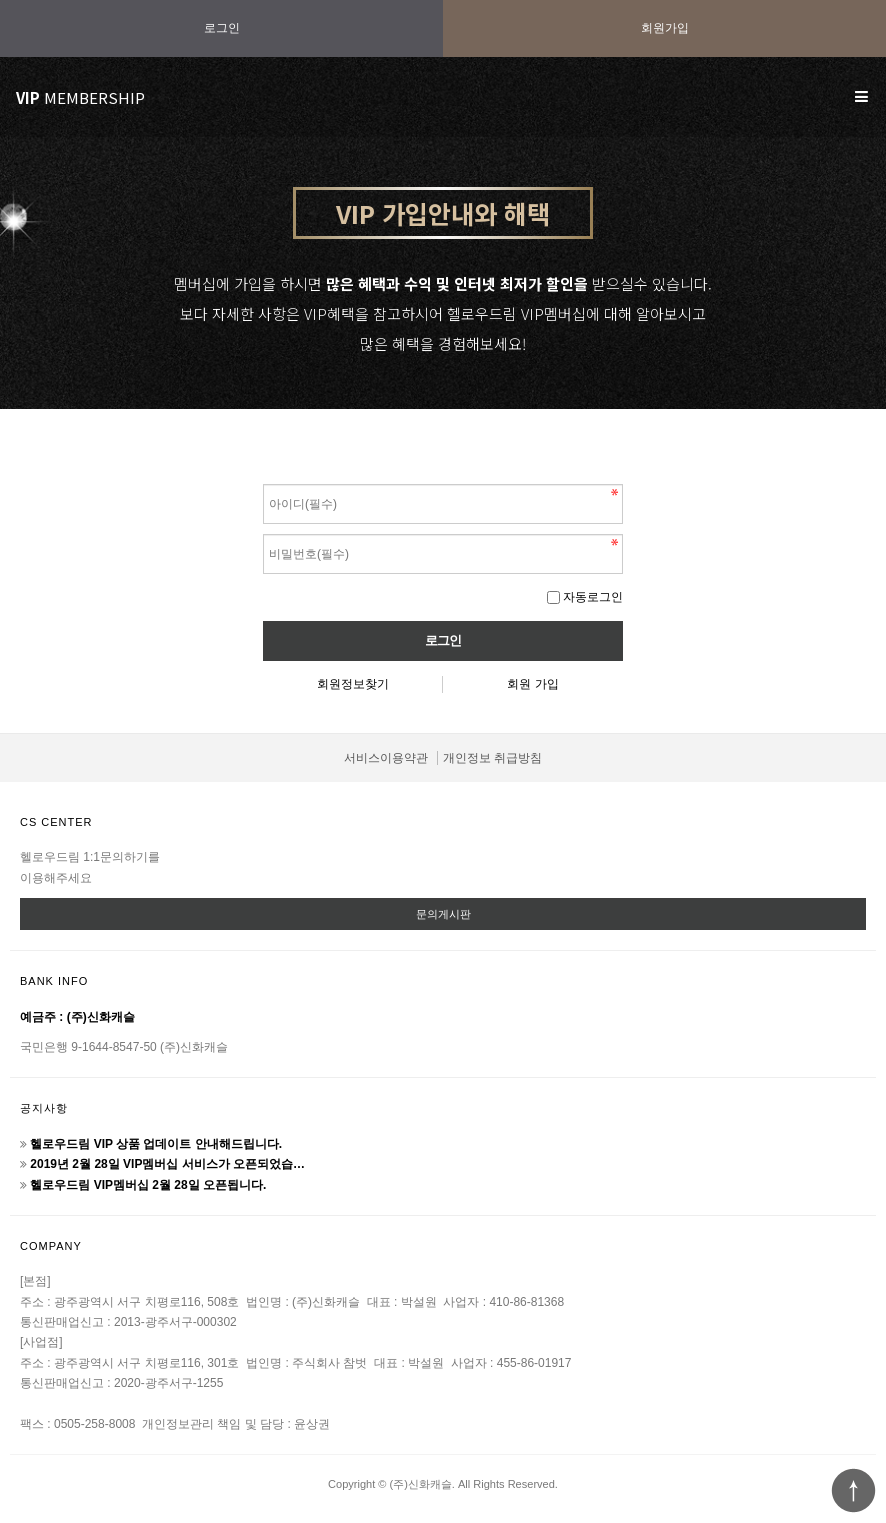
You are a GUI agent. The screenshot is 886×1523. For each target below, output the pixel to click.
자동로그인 (593, 597)
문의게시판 (443, 914)
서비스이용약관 (386, 758)
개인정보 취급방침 (492, 758)
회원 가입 (532, 684)
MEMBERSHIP (80, 97)
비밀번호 (263, 479)
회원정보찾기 (353, 684)
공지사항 (44, 1108)
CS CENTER (56, 822)
